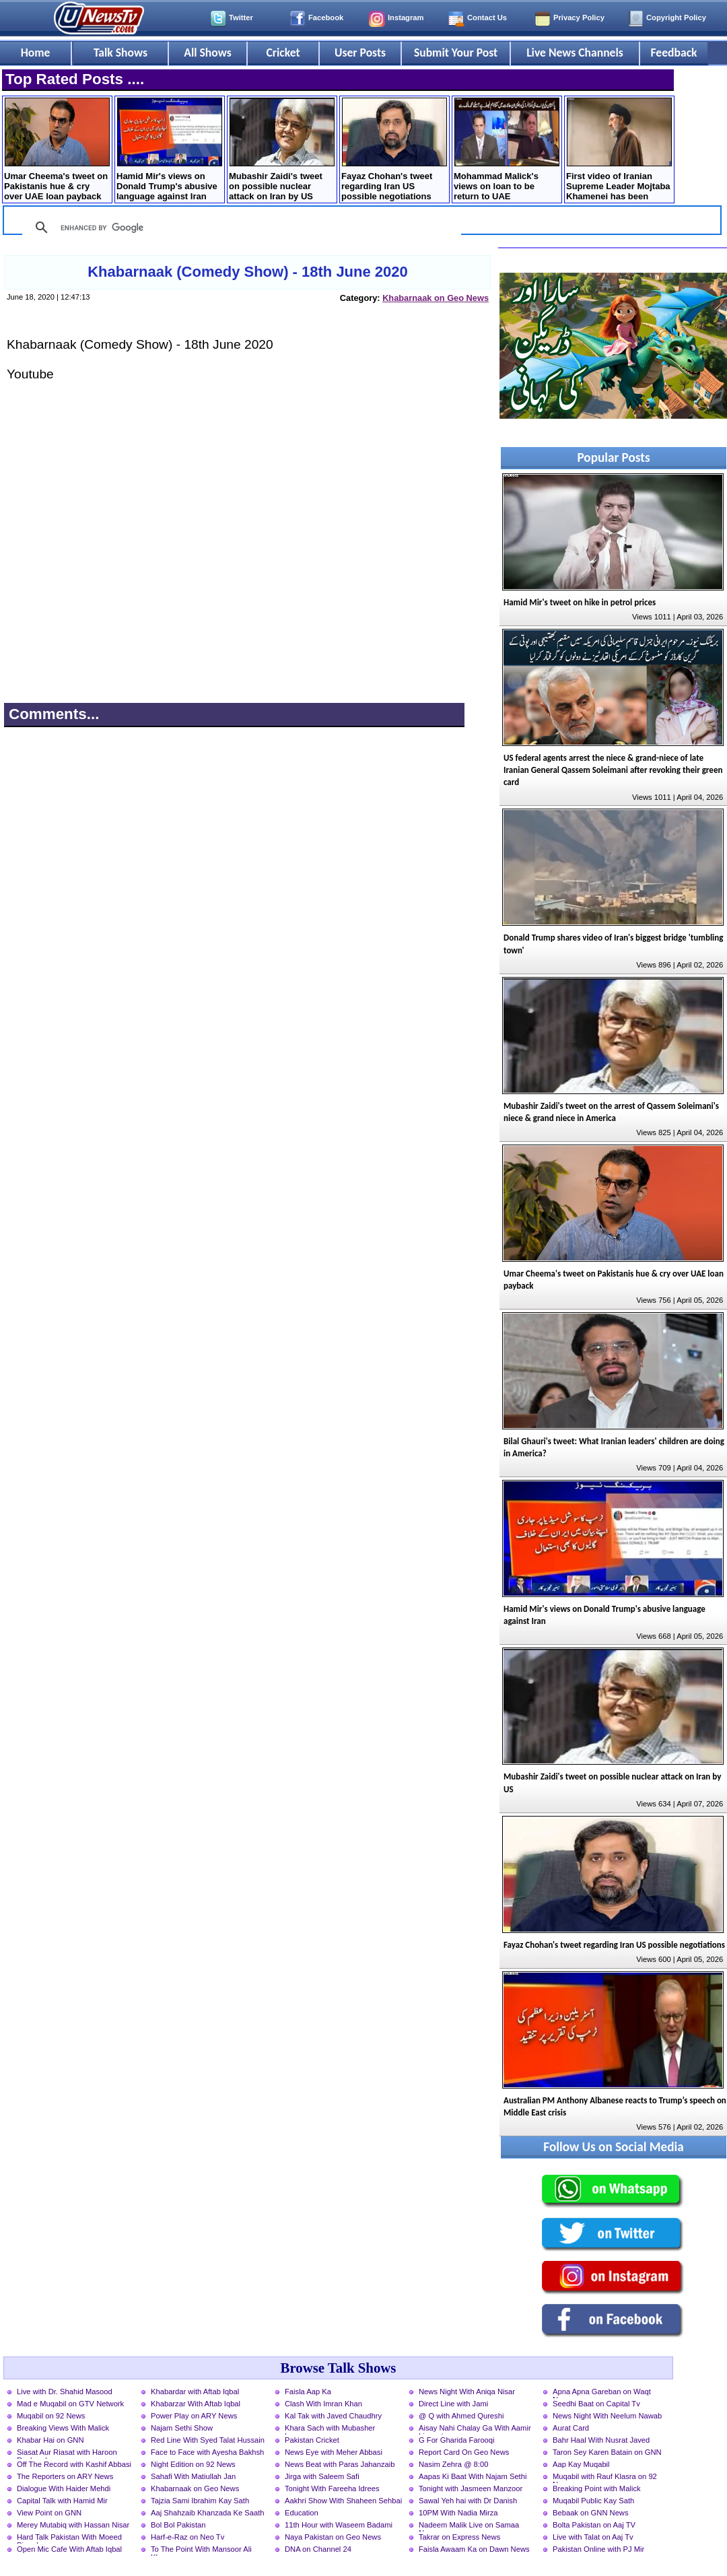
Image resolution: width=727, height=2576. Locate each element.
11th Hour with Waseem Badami (338, 2525)
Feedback (674, 52)
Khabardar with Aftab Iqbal (195, 2391)
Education (301, 2513)
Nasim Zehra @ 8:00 (453, 2464)
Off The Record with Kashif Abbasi (74, 2464)
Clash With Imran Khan (323, 2404)
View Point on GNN (49, 2513)
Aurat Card (571, 2428)
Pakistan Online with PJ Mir (598, 2549)
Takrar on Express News (459, 2537)
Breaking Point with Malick (597, 2488)
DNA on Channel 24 (318, 2549)
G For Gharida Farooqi (457, 2440)
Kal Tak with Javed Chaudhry (333, 2416)
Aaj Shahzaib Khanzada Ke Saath (208, 2513)
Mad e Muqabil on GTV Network (70, 2404)
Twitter (241, 17)
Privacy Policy (578, 17)
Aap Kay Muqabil (581, 2464)
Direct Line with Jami (453, 2404)
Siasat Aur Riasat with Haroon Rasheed (67, 2453)
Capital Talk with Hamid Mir (62, 2501)
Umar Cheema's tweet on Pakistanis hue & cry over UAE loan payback (57, 149)
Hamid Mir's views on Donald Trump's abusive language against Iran (169, 149)
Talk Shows (120, 52)
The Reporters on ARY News (65, 2476)
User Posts (360, 52)
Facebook (325, 17)
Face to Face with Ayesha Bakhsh (207, 2452)
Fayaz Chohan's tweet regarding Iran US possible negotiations (394, 149)
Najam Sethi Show (182, 2428)
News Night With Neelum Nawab (607, 2416)
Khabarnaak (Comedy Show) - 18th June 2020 (248, 271)
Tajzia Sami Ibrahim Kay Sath (200, 2501)
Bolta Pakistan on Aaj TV (594, 2525)
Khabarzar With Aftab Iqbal (195, 2404)
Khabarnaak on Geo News (435, 298)
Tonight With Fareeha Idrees (332, 2488)
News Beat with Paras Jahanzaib (340, 2464)
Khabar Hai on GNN (50, 2440)
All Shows (207, 52)
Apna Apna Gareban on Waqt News (602, 2392)
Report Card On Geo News (464, 2452)
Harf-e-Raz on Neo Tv (187, 2537)
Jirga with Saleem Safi (322, 2476)
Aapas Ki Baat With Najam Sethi (472, 2476)
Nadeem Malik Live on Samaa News (469, 2526)
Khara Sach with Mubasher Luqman (330, 2429)
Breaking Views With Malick (63, 2428)
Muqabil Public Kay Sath (593, 2501)
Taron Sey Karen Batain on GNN (607, 2452)
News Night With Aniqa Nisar (467, 2391)
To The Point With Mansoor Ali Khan (201, 2550)
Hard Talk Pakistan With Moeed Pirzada (69, 2538)
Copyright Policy (676, 17)
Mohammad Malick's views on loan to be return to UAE (506, 149)
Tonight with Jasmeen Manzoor (470, 2488)
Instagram (405, 17)
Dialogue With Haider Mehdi (63, 2488)
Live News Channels (574, 52)
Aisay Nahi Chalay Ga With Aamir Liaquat (475, 2429)
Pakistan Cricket (312, 2440)
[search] (240, 227)
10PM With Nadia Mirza (458, 2513)
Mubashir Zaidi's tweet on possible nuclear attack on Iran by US (282, 149)
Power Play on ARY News (194, 2416)
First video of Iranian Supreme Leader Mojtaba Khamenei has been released (619, 150)
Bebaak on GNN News (591, 2513)
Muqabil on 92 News (51, 2416)
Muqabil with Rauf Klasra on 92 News (605, 2477)
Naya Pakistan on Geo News (333, 2537)
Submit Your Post (455, 52)
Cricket (283, 52)
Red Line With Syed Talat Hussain (208, 2440)
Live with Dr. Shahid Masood (64, 2391)
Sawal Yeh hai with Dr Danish (468, 2501)
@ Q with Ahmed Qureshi (461, 2416)
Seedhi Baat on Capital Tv (596, 2404)
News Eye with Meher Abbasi (333, 2452)
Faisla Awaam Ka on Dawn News (474, 2549)
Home (35, 52)
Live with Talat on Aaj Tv (593, 2537)
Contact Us (487, 17)
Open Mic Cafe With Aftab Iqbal (69, 2549)
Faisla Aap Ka (308, 2391)
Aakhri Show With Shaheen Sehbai (343, 2501)
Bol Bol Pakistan (178, 2525)
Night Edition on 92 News (193, 2464)
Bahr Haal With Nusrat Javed (601, 2440)
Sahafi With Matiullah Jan (193, 2476)
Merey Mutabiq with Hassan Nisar (73, 2525)
